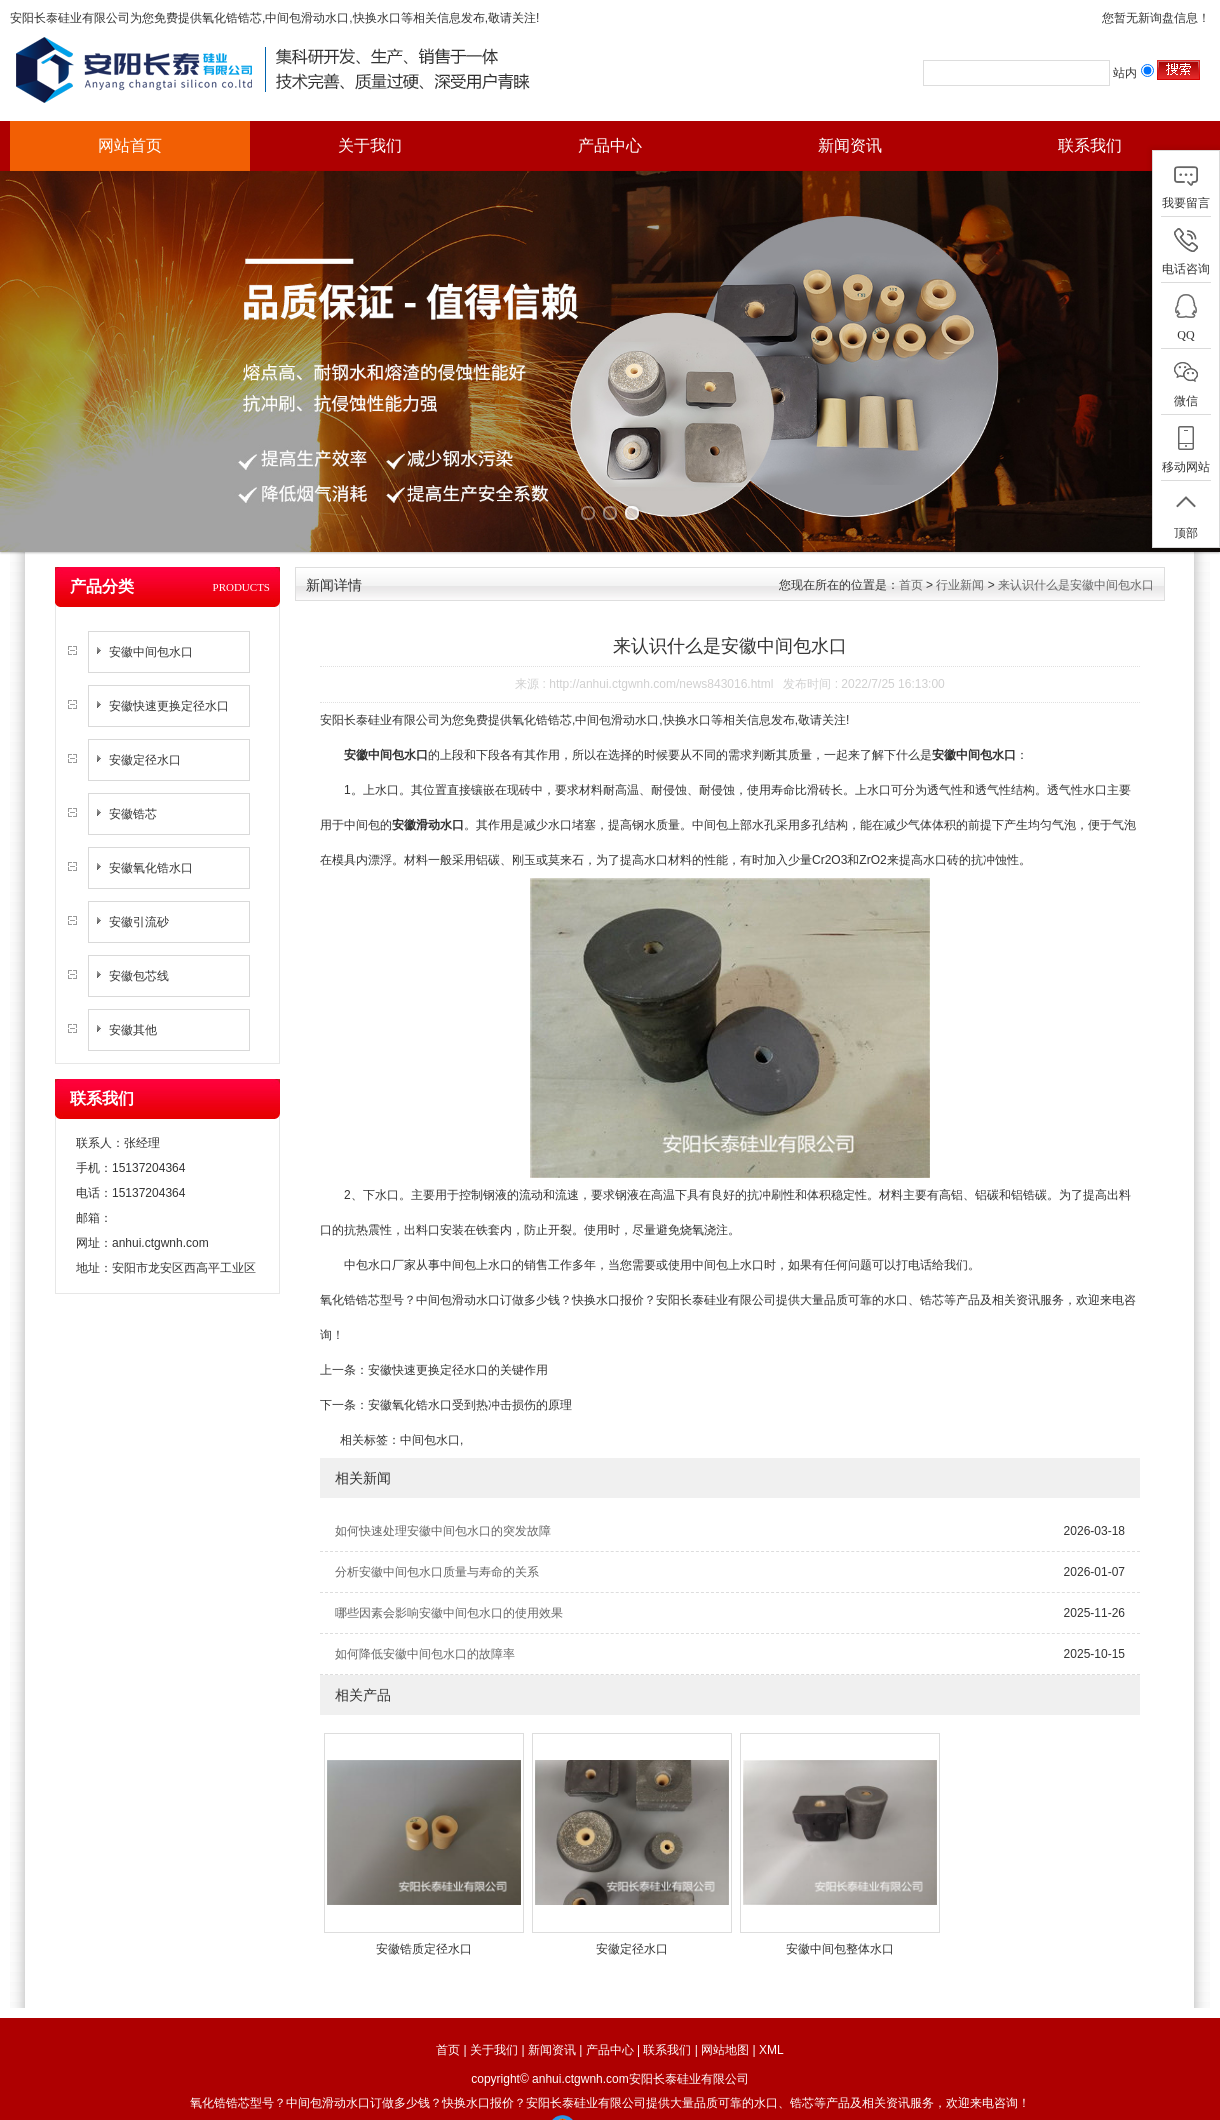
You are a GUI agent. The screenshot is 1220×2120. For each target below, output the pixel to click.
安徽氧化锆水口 (151, 840)
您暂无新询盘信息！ (1156, 18)
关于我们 (370, 145)
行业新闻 (960, 557)
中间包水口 (430, 1412)
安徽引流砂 (139, 894)
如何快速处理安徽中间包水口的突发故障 (443, 1503)
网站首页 (130, 145)
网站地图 (725, 2022)
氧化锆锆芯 (232, 18)
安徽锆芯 (133, 786)
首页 (911, 557)
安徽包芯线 (139, 948)
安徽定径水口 (145, 732)
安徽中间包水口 (151, 624)
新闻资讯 (850, 145)
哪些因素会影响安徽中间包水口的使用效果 (449, 1585)
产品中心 (610, 145)
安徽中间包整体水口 (840, 1921)
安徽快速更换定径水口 (169, 678)
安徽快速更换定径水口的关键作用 (458, 1342)
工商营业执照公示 (610, 2100)
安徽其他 (133, 1002)
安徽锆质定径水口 (424, 1921)
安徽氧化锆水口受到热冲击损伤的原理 (470, 1377)
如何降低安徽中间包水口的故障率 (425, 1626)
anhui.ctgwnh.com (160, 1215)
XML (771, 2022)
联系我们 (1090, 145)
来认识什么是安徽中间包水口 (1076, 557)
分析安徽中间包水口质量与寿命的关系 (437, 1544)
